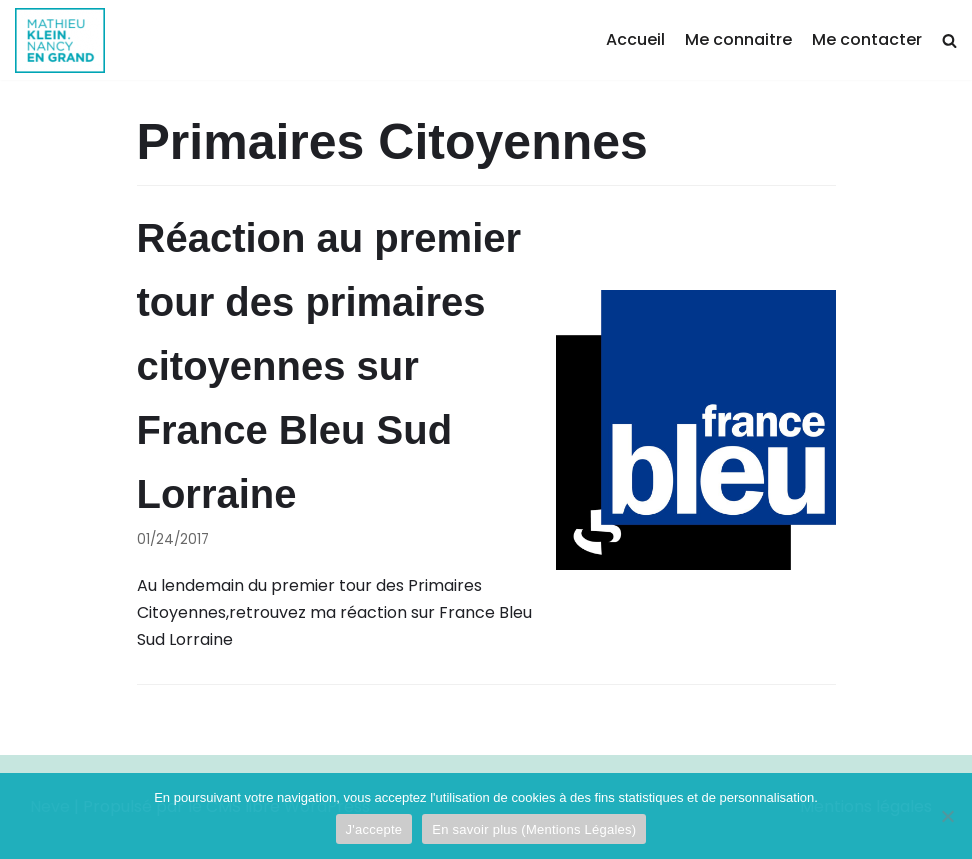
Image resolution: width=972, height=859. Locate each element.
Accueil (635, 39)
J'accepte (374, 829)
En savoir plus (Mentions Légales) (534, 829)
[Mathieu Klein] (60, 40)
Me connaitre (738, 39)
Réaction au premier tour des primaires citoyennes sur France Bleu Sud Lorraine (329, 366)
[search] (949, 40)
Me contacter (867, 39)
